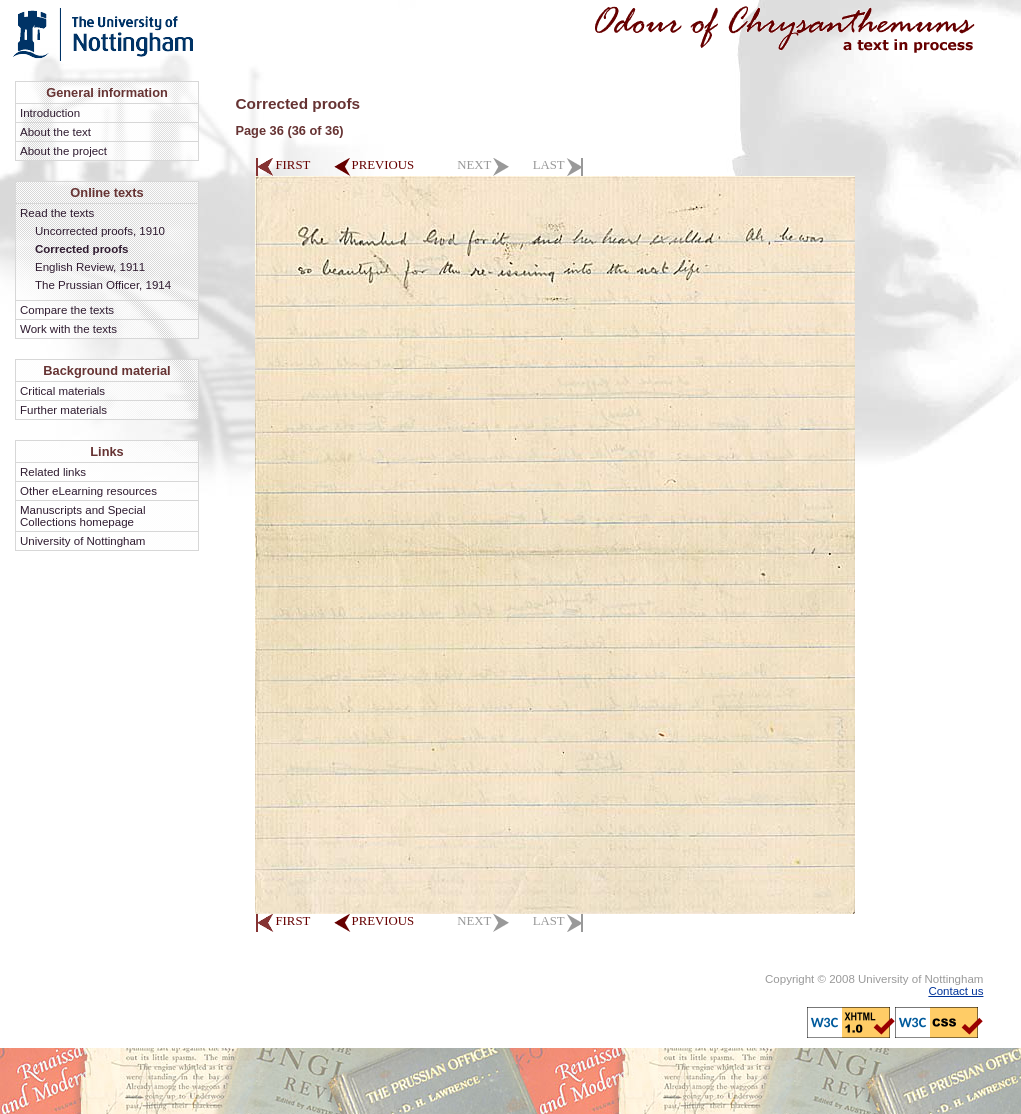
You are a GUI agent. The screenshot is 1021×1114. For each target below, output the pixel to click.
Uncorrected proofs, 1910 (100, 231)
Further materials (63, 410)
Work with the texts (68, 329)
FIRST (282, 165)
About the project (63, 151)
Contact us (955, 991)
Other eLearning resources (88, 491)
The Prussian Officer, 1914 (103, 285)
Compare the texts (67, 310)
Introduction (50, 113)
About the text (55, 132)
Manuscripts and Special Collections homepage (82, 516)
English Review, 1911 (90, 267)
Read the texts (57, 213)
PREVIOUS (374, 165)
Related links (53, 472)
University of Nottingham (82, 541)
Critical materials (62, 391)
